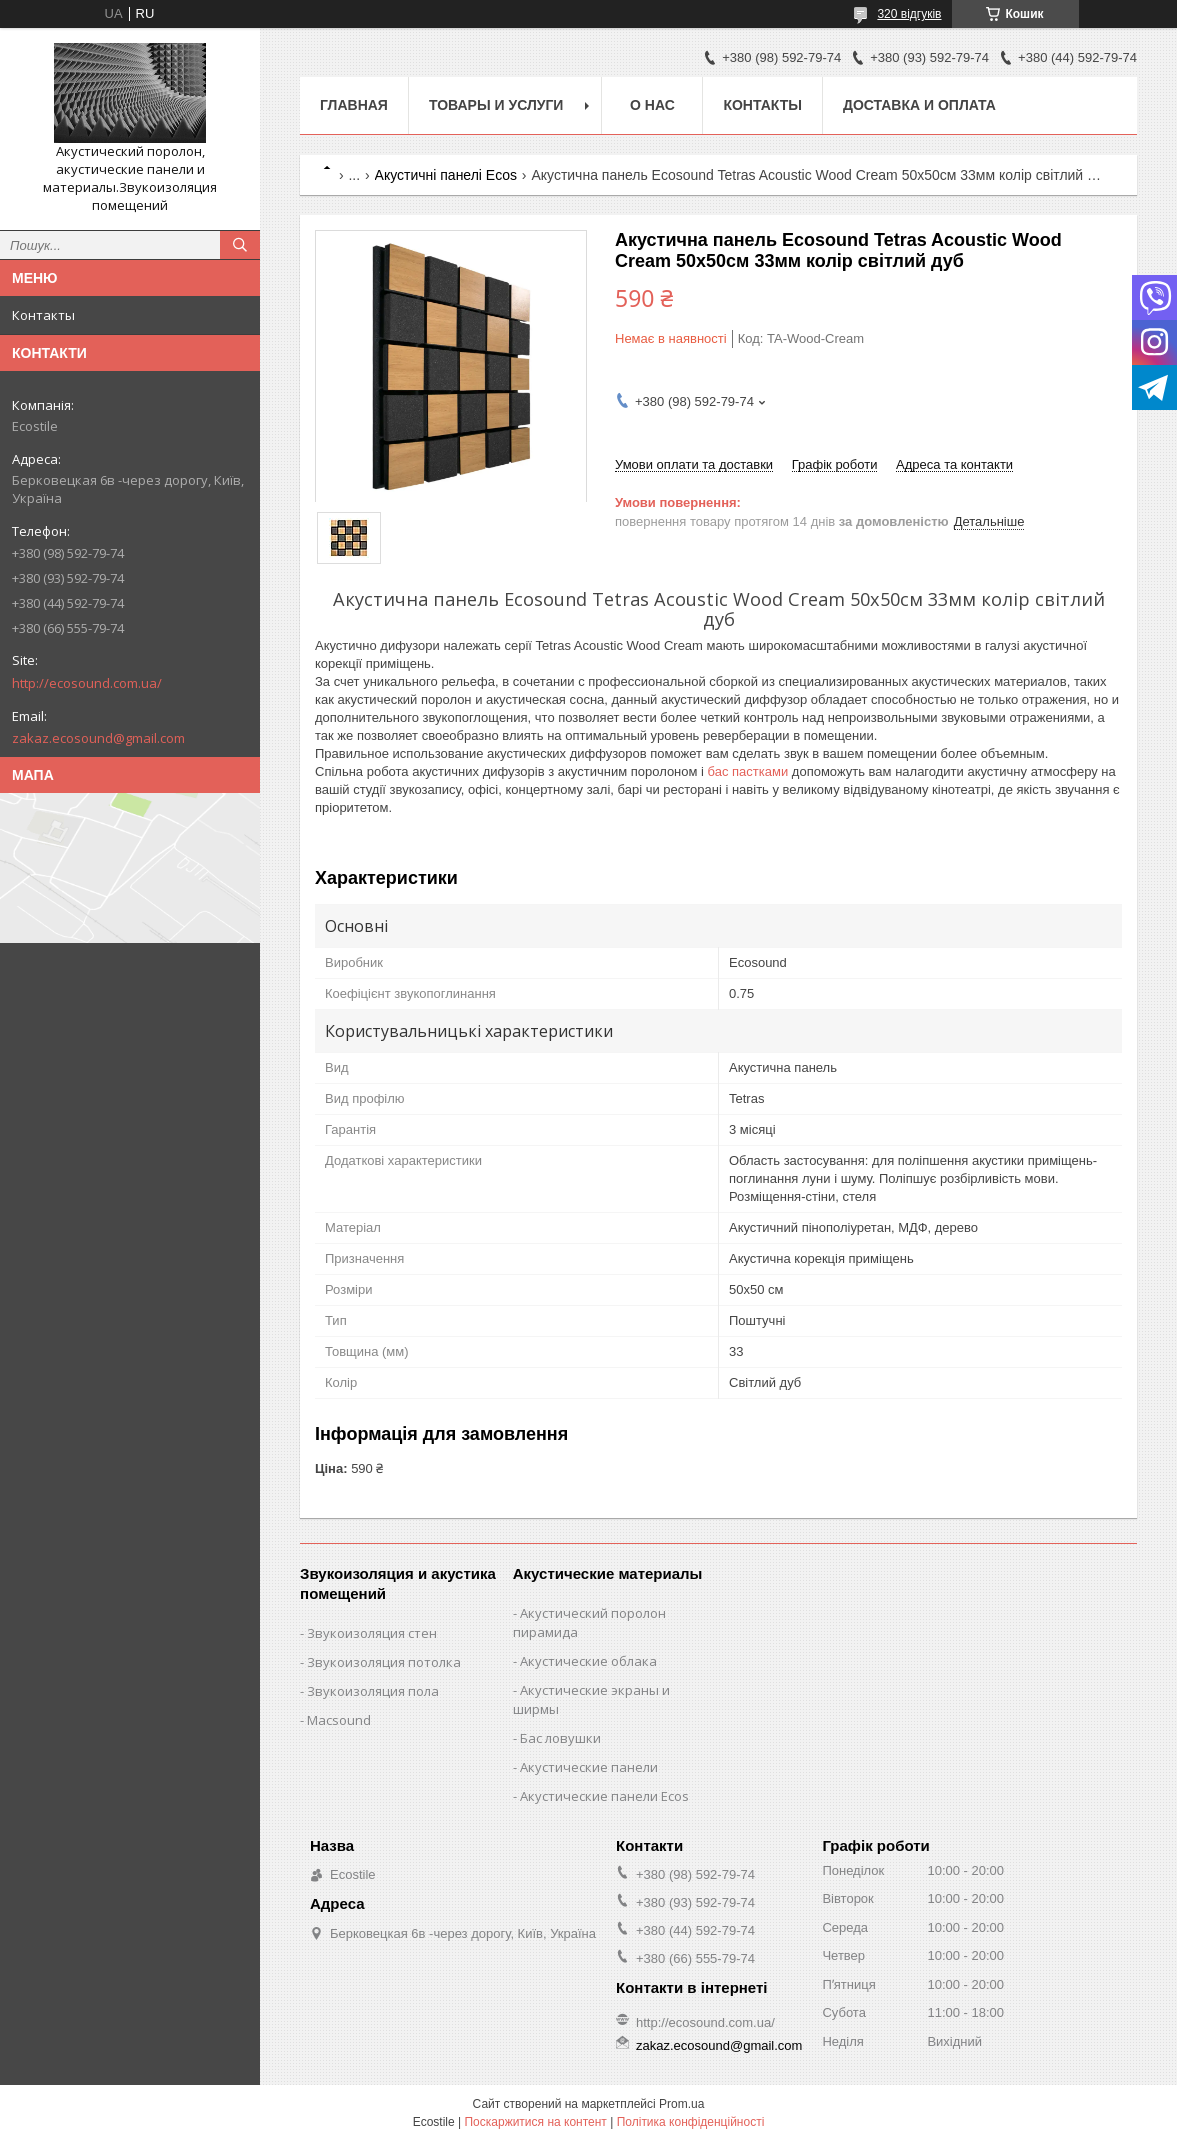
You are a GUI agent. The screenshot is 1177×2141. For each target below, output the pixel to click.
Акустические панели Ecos (604, 1796)
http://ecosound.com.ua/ (87, 683)
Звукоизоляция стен (372, 1633)
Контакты (43, 315)
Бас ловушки (560, 1738)
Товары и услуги (496, 105)
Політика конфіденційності (691, 2122)
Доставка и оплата (919, 105)
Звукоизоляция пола (373, 1691)
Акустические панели (589, 1767)
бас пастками (748, 771)
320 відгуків (909, 14)
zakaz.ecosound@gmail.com (98, 738)
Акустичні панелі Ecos (446, 175)
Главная (354, 105)
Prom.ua (681, 2104)
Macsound (339, 1720)
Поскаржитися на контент (535, 2122)
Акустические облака (588, 1661)
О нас (652, 105)
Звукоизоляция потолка (384, 1662)
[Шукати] (240, 245)
